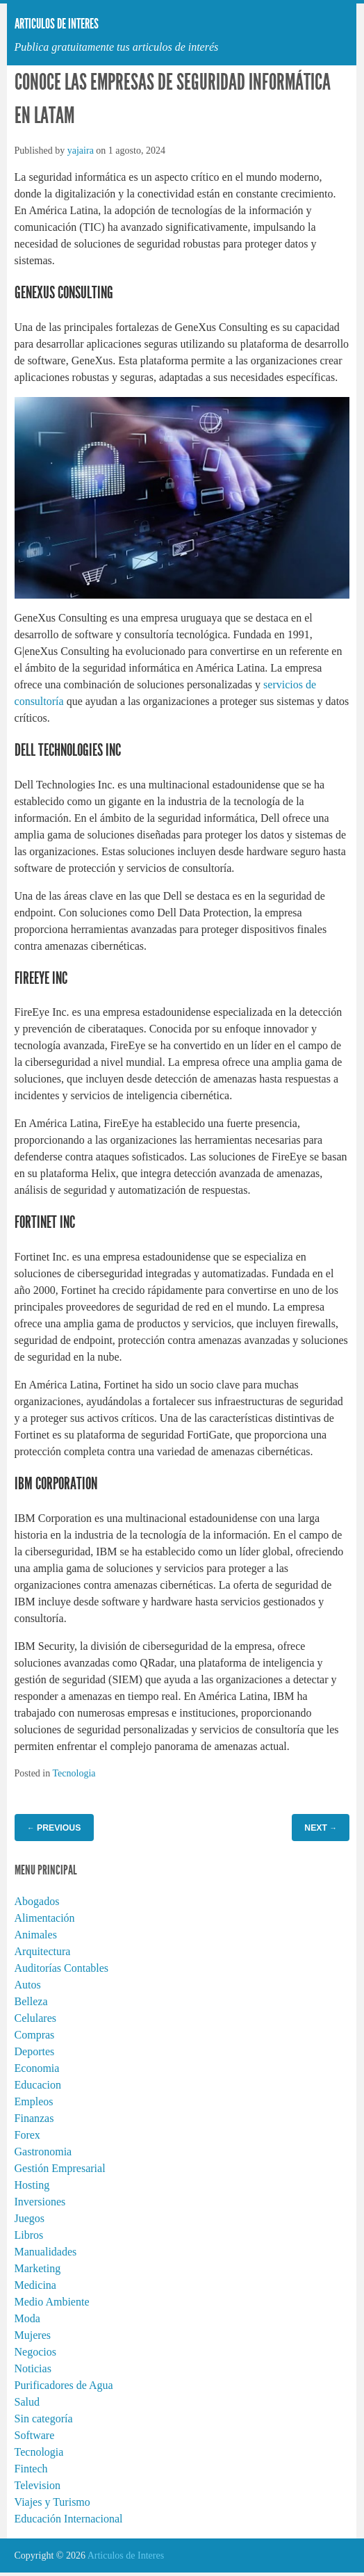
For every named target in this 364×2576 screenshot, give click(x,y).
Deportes (35, 2051)
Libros (29, 2235)
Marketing (38, 2268)
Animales (36, 1935)
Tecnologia (74, 1773)
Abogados (37, 1901)
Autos (28, 1985)
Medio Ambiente (52, 2302)
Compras (35, 2035)
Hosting (32, 2185)
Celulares (35, 2018)
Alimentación (45, 1918)
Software (35, 2435)
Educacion (38, 2085)
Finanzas (34, 2118)
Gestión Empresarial (60, 2168)
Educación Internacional (69, 2519)
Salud (27, 2402)
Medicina (35, 2285)
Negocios (35, 2352)
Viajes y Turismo (52, 2502)
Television (37, 2485)
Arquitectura (43, 1951)
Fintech (31, 2468)
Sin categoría (44, 2418)
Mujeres (33, 2335)
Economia (37, 2068)
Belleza (31, 2001)
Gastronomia (43, 2151)
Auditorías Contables (62, 1968)
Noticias (33, 2368)
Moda (27, 2318)
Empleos (34, 2101)
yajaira (80, 150)
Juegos (30, 2218)
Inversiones (40, 2202)
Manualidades (46, 2252)
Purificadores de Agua (64, 2385)
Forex (27, 2135)
